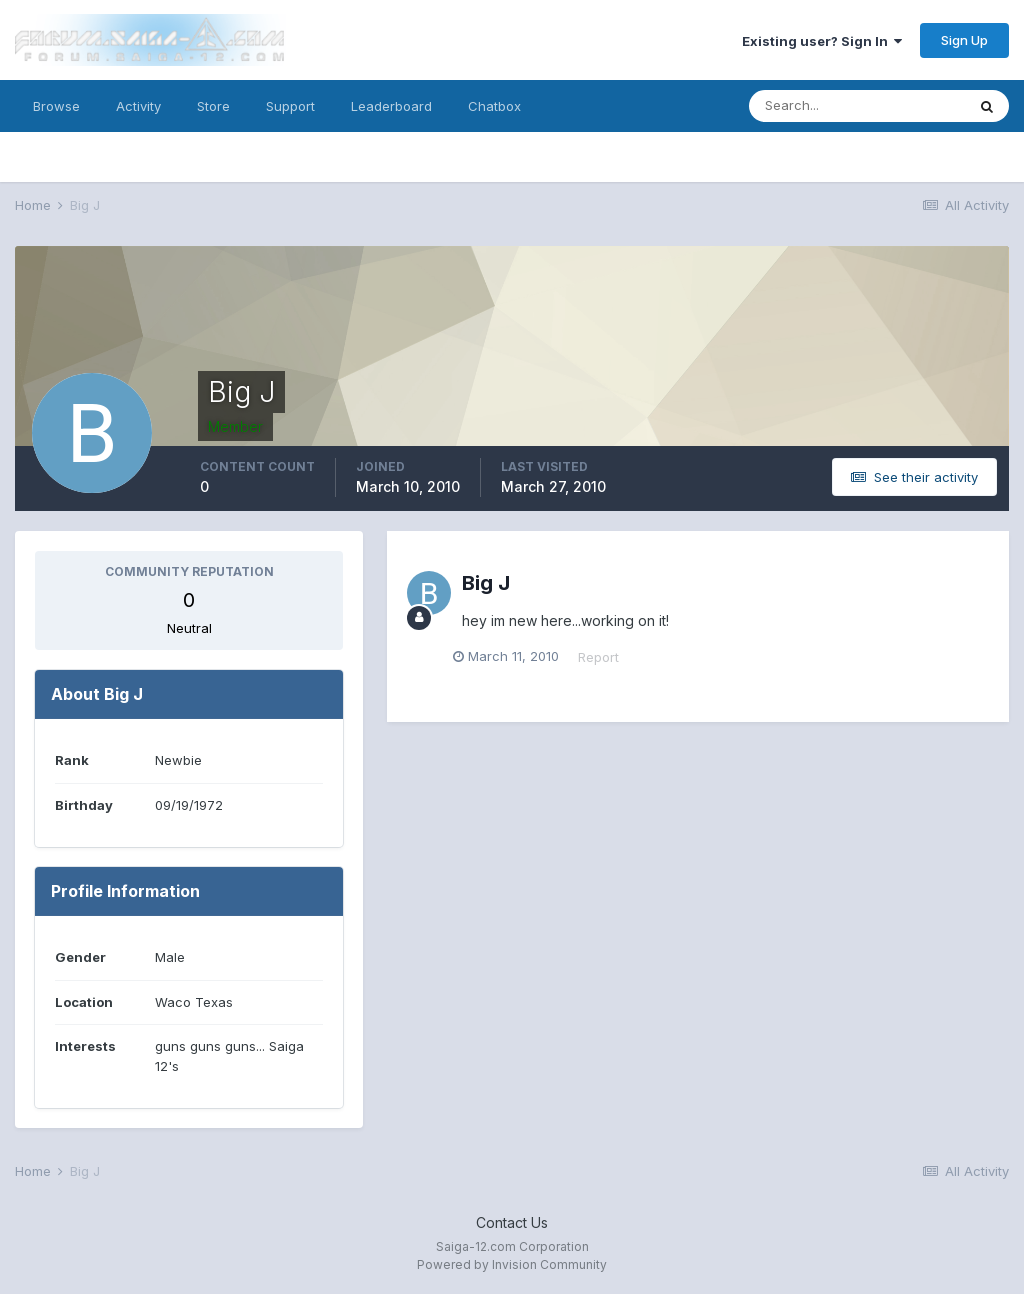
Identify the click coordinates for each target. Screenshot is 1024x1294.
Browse (56, 106)
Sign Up (964, 40)
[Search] (857, 106)
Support (290, 106)
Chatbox (494, 106)
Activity (138, 106)
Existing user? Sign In (822, 41)
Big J (486, 583)
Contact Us (512, 1222)
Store (213, 106)
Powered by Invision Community (512, 1264)
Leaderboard (391, 106)
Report (607, 657)
